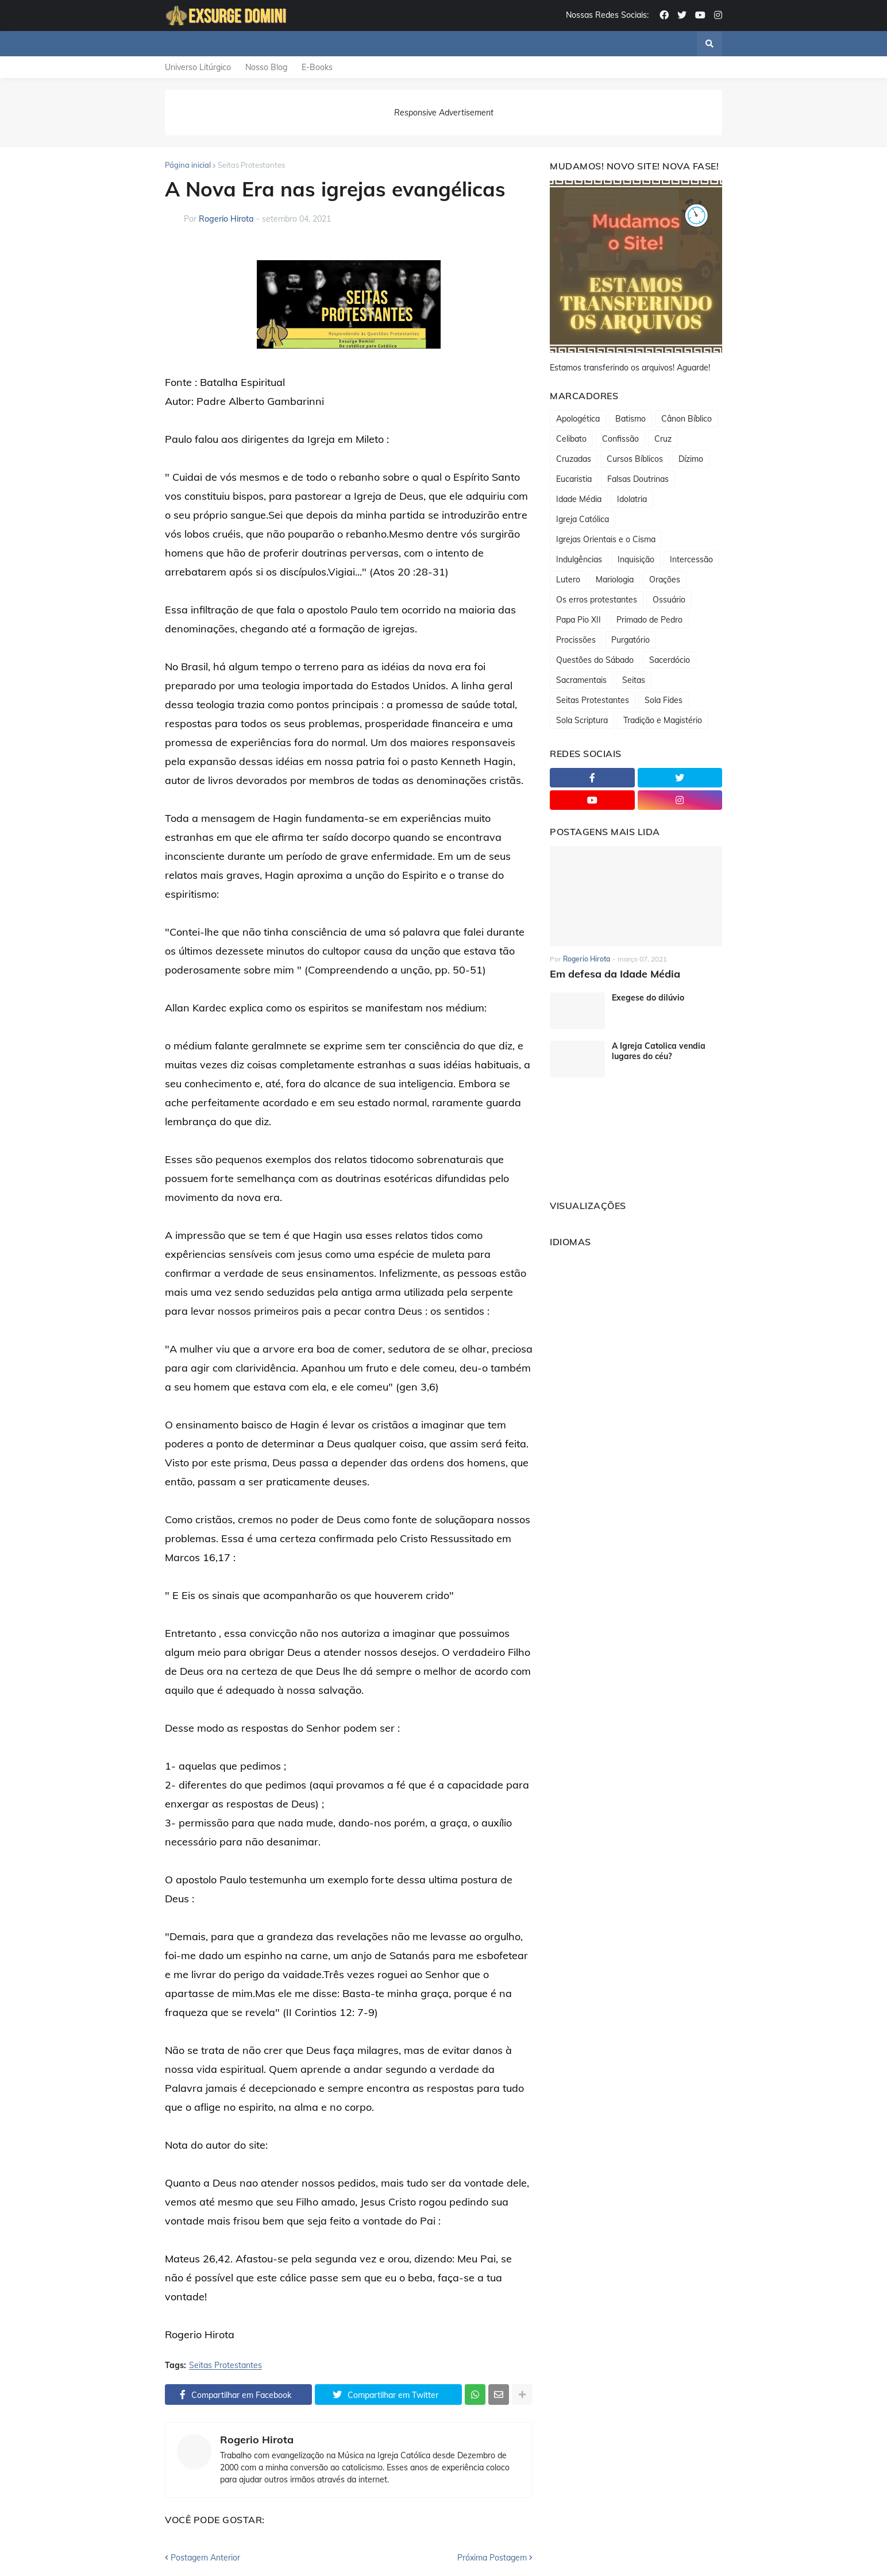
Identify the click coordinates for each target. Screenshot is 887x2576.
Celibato (571, 439)
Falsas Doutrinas (638, 479)
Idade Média (578, 499)
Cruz (663, 439)
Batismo (630, 419)
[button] (709, 43)
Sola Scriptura (582, 720)
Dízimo (690, 459)
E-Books (317, 67)
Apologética (578, 419)
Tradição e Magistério (662, 720)
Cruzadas (573, 459)
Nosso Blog (266, 67)
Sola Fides (663, 700)
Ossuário (669, 599)
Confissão (620, 439)
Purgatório (630, 640)
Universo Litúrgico (198, 67)
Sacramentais (581, 680)
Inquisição (636, 559)
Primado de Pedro (649, 620)
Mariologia (615, 579)
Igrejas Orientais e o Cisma (605, 539)
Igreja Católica (582, 519)
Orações (664, 579)
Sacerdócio (669, 660)
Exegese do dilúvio (648, 997)
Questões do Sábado (595, 660)
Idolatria (632, 499)
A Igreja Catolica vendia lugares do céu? (658, 1051)
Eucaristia (574, 479)
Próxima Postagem (492, 2558)
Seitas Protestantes (251, 164)
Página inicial (188, 164)
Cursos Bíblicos (635, 459)
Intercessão (691, 559)
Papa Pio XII (578, 620)
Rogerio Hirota (257, 2440)
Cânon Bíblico (686, 419)
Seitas (633, 680)
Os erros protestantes (596, 599)
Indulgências (579, 559)
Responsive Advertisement (443, 112)
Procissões (576, 640)
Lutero (568, 579)
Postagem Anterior (205, 2558)
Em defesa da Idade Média (615, 973)
